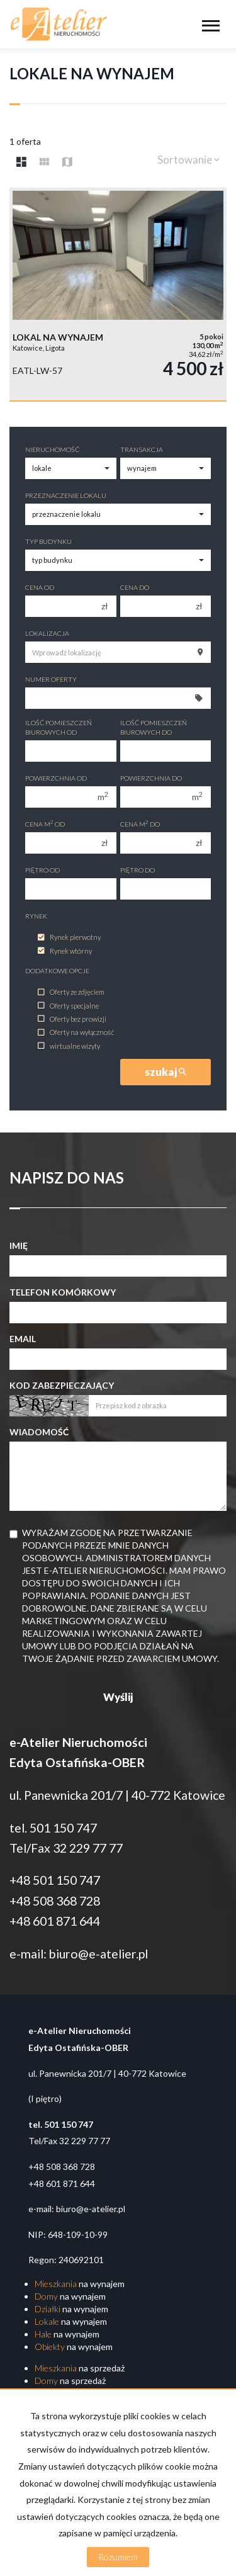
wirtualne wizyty (69, 1046)
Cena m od (45, 824)
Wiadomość (39, 1431)
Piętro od (42, 870)
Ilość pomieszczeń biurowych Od (58, 727)
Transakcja (141, 449)
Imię (18, 1245)
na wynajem (80, 2283)
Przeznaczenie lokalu (65, 495)
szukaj (165, 1071)
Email (22, 1338)
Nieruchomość (52, 449)
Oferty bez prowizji (72, 1019)
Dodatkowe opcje (57, 970)
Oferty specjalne (68, 1006)
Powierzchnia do (151, 778)
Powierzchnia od (56, 778)
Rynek (36, 916)
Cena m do (140, 824)
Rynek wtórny (65, 951)
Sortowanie (188, 159)
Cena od (39, 587)
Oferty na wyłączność (76, 1033)
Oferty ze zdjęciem (71, 992)
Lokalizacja (47, 633)
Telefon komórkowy (62, 1292)
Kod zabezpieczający (61, 1385)
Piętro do (137, 870)
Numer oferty (51, 679)
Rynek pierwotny (69, 938)
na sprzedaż (80, 2368)
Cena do (134, 587)
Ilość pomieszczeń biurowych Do (153, 727)
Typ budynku (48, 541)
